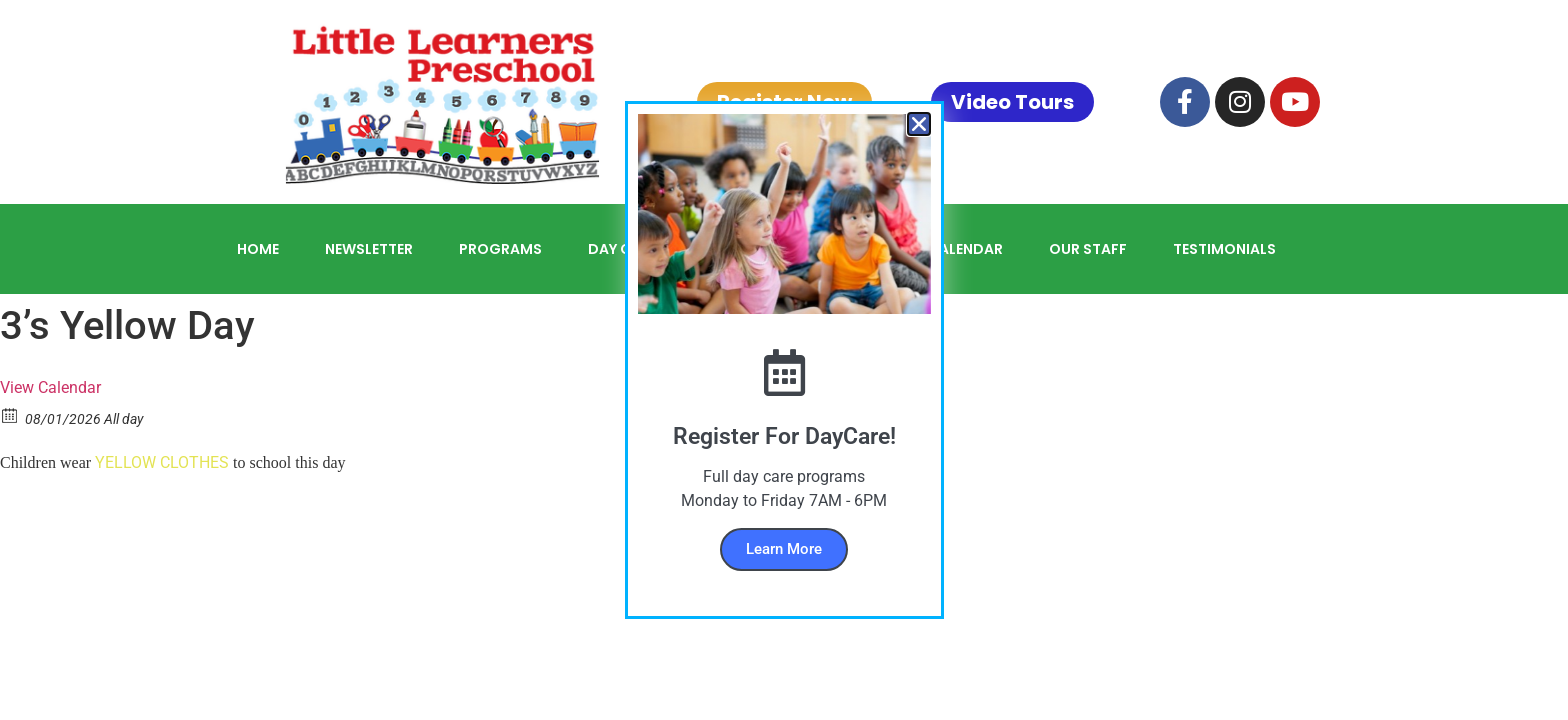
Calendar (965, 249)
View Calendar (50, 387)
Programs (500, 249)
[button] (919, 124)
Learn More (784, 549)
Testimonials (1224, 249)
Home (258, 249)
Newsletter (369, 249)
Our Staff (1088, 249)
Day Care (622, 249)
